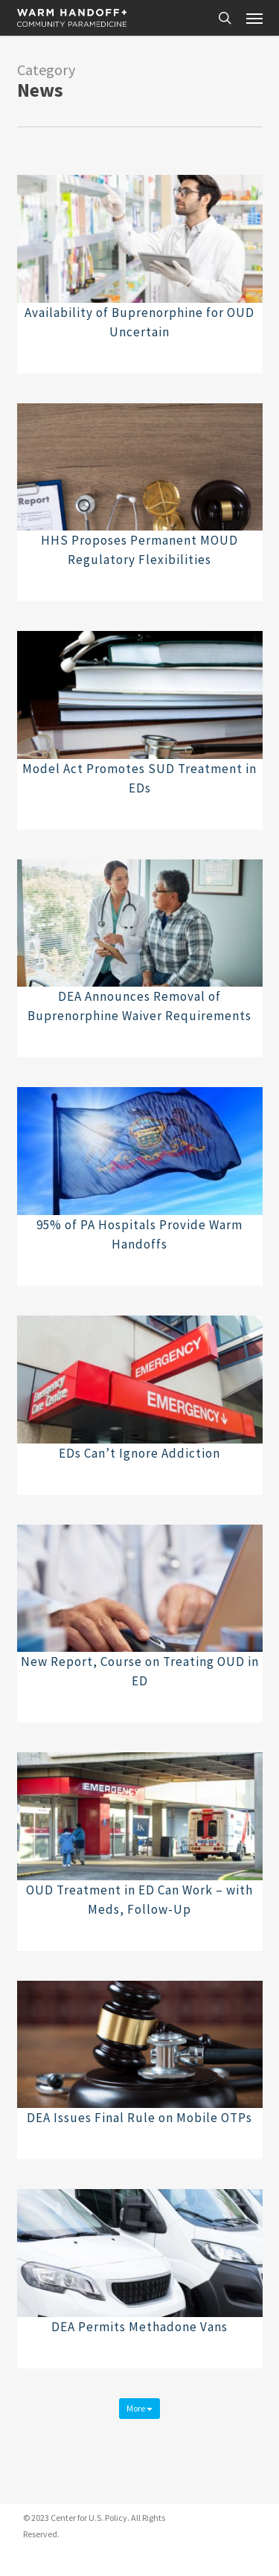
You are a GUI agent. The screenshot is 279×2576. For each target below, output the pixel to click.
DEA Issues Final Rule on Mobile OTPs (139, 2117)
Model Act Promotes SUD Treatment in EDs (139, 778)
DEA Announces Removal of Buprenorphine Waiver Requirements (139, 1006)
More (139, 2408)
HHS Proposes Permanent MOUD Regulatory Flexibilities (139, 550)
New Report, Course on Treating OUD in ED (140, 1671)
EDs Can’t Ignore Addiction (139, 1453)
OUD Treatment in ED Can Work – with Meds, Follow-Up (139, 1899)
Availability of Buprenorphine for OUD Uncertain (139, 322)
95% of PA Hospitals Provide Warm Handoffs (139, 1234)
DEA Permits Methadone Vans (139, 2327)
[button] (254, 17)
